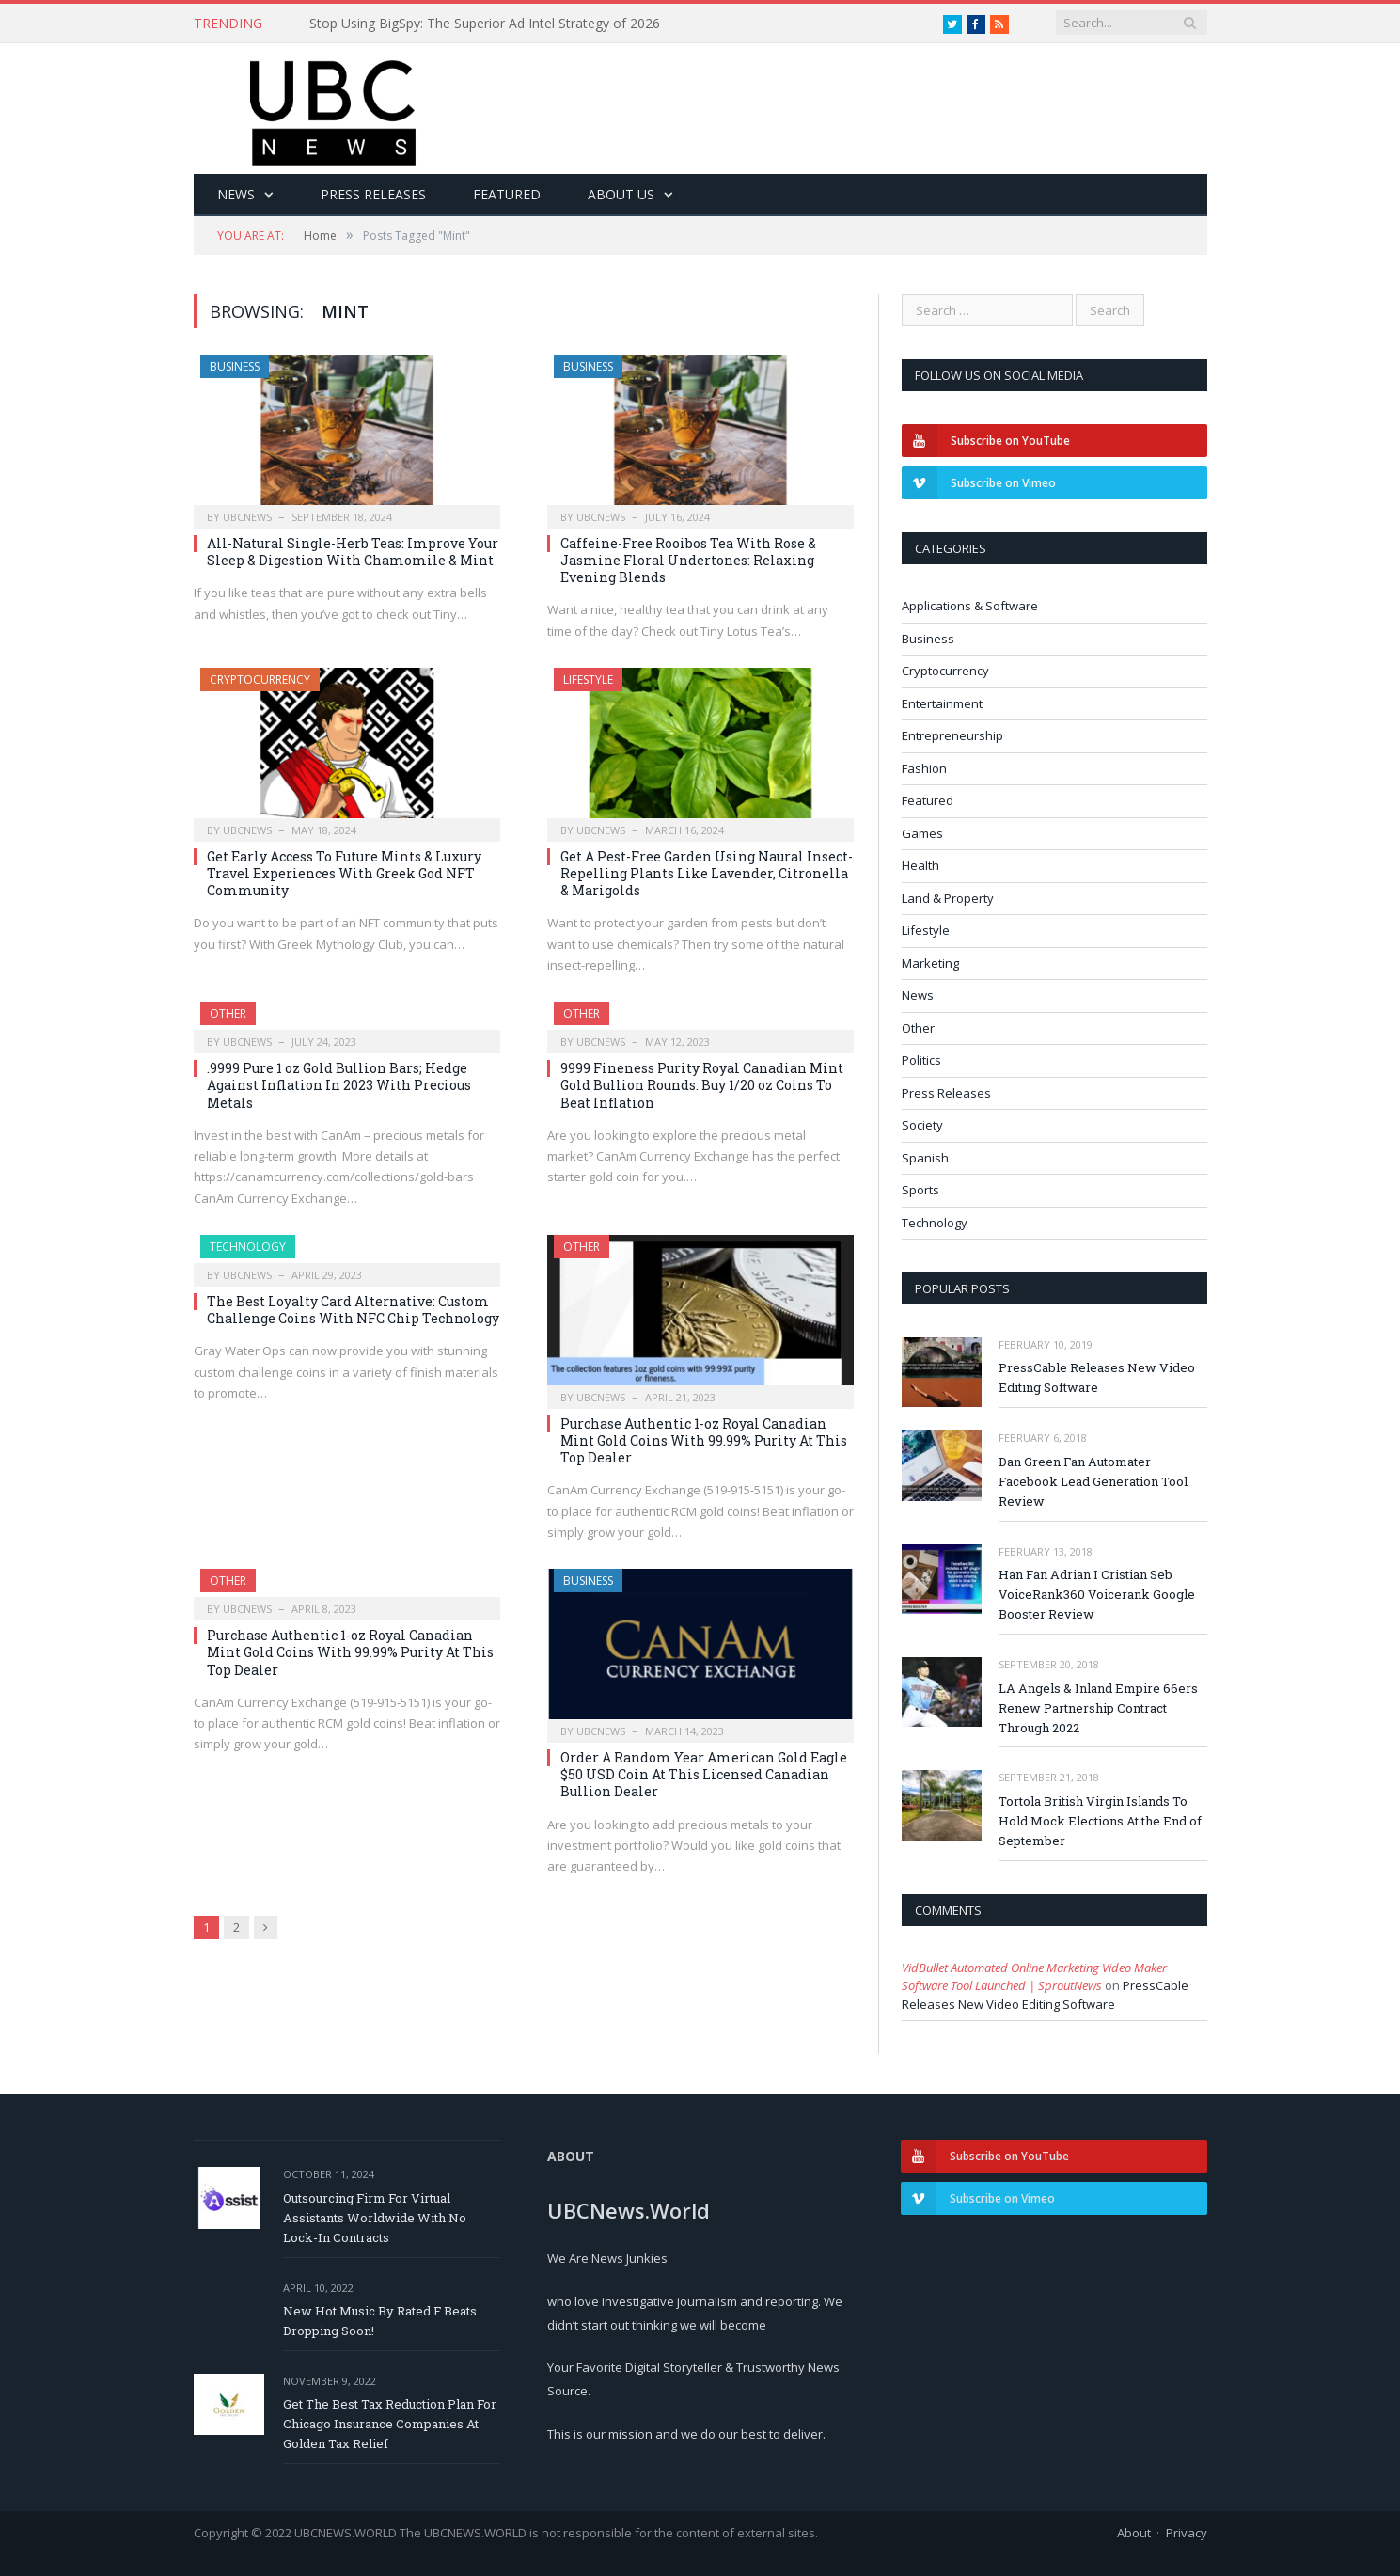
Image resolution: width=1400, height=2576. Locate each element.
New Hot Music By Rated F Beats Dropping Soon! (380, 2320)
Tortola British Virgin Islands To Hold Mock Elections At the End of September (1100, 1821)
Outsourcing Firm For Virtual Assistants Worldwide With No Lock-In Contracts (374, 2217)
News (236, 194)
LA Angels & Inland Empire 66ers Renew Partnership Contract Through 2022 (1098, 1708)
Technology (248, 1247)
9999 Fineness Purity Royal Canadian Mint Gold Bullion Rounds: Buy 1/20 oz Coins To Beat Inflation (701, 1085)
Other (228, 1013)
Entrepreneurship (952, 735)
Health (920, 865)
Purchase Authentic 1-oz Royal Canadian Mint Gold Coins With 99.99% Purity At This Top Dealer (703, 1440)
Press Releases (373, 194)
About (1134, 2532)
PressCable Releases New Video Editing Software (1097, 1377)
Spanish (925, 1157)
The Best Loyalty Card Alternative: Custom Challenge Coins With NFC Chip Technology (353, 1309)
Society (922, 1124)
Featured (507, 194)
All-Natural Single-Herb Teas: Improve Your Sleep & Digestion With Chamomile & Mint (352, 551)
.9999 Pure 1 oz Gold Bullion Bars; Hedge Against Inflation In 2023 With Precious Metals (339, 1085)
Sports (920, 1189)
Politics (921, 1059)
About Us (621, 194)
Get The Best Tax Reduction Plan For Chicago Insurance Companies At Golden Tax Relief (389, 2423)
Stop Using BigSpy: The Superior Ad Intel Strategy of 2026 (484, 23)
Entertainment (942, 703)
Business (235, 366)
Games (922, 833)
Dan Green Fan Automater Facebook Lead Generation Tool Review (1093, 1481)
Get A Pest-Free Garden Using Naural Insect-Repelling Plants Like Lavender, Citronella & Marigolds (706, 873)
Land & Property (948, 898)
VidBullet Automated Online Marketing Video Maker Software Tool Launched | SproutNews (1034, 1977)
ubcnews (247, 517)
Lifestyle (588, 679)
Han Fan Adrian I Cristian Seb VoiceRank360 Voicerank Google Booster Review (1097, 1594)
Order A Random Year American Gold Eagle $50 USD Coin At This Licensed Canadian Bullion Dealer (703, 1774)
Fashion (924, 768)
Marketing (930, 963)
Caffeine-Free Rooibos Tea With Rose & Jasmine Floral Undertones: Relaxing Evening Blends (688, 560)
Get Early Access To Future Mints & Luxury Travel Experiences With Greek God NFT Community (344, 873)
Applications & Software (970, 605)
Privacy (1186, 2532)
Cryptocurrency (260, 679)
